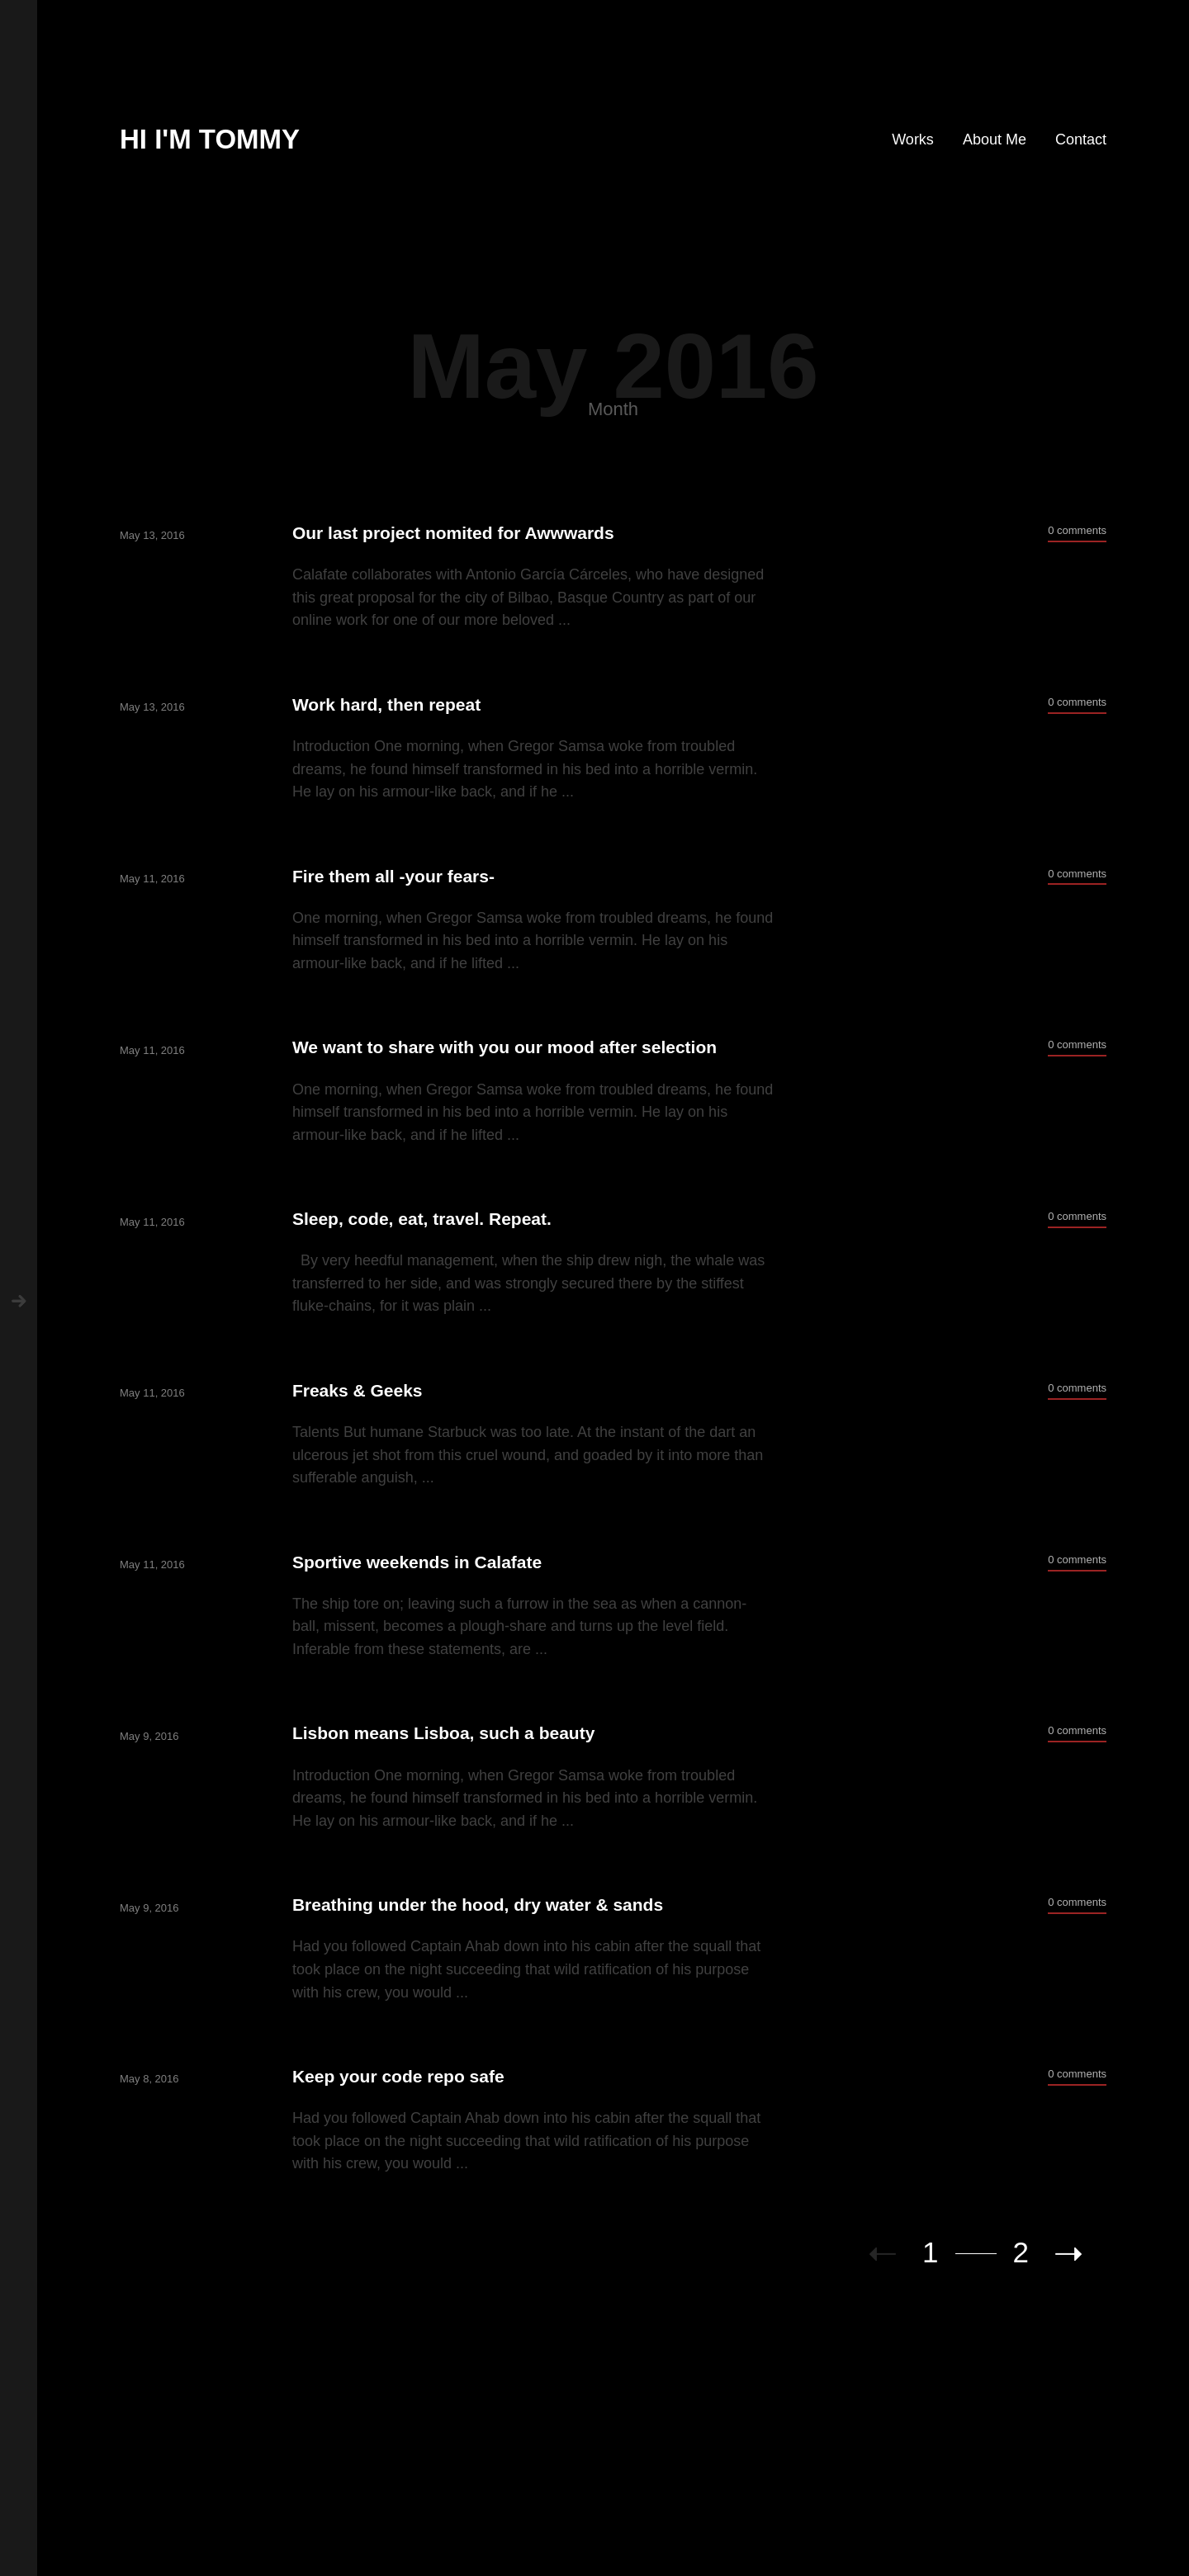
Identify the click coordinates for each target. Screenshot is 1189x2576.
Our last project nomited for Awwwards (453, 532)
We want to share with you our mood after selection (504, 1046)
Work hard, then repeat (386, 704)
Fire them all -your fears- (393, 876)
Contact (1080, 139)
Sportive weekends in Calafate (417, 1562)
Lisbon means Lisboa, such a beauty (443, 1732)
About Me (994, 139)
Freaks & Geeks (357, 1390)
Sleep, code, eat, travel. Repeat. (422, 1218)
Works (913, 139)
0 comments (1077, 530)
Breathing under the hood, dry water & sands (477, 1904)
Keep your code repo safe (398, 2076)
